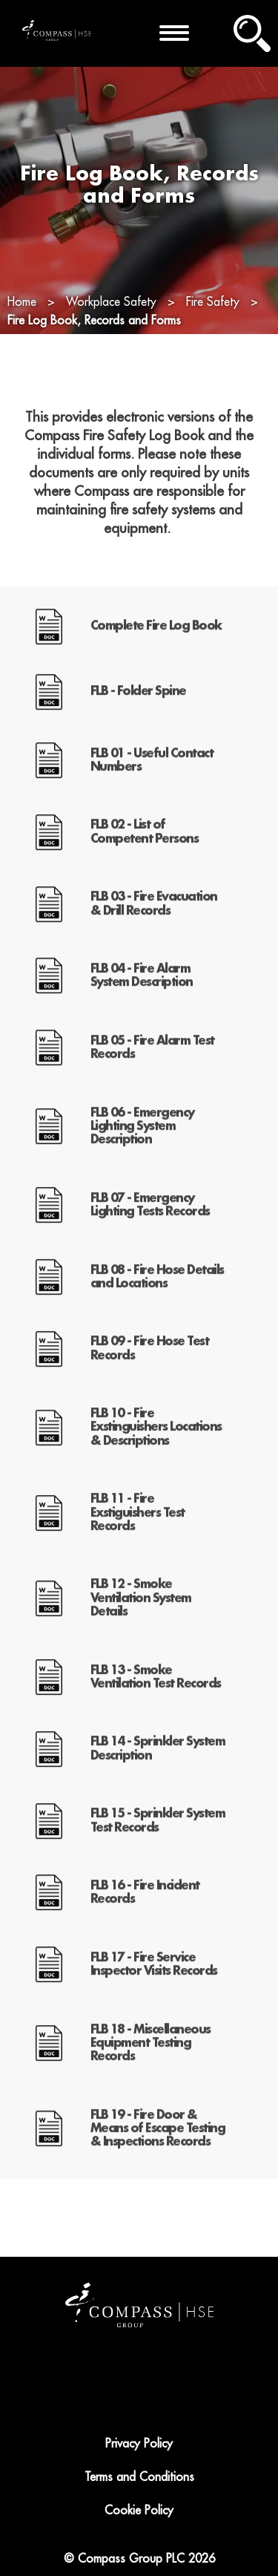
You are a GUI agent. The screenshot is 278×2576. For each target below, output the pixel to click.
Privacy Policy (139, 2444)
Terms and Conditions (139, 2477)
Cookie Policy (139, 2511)
